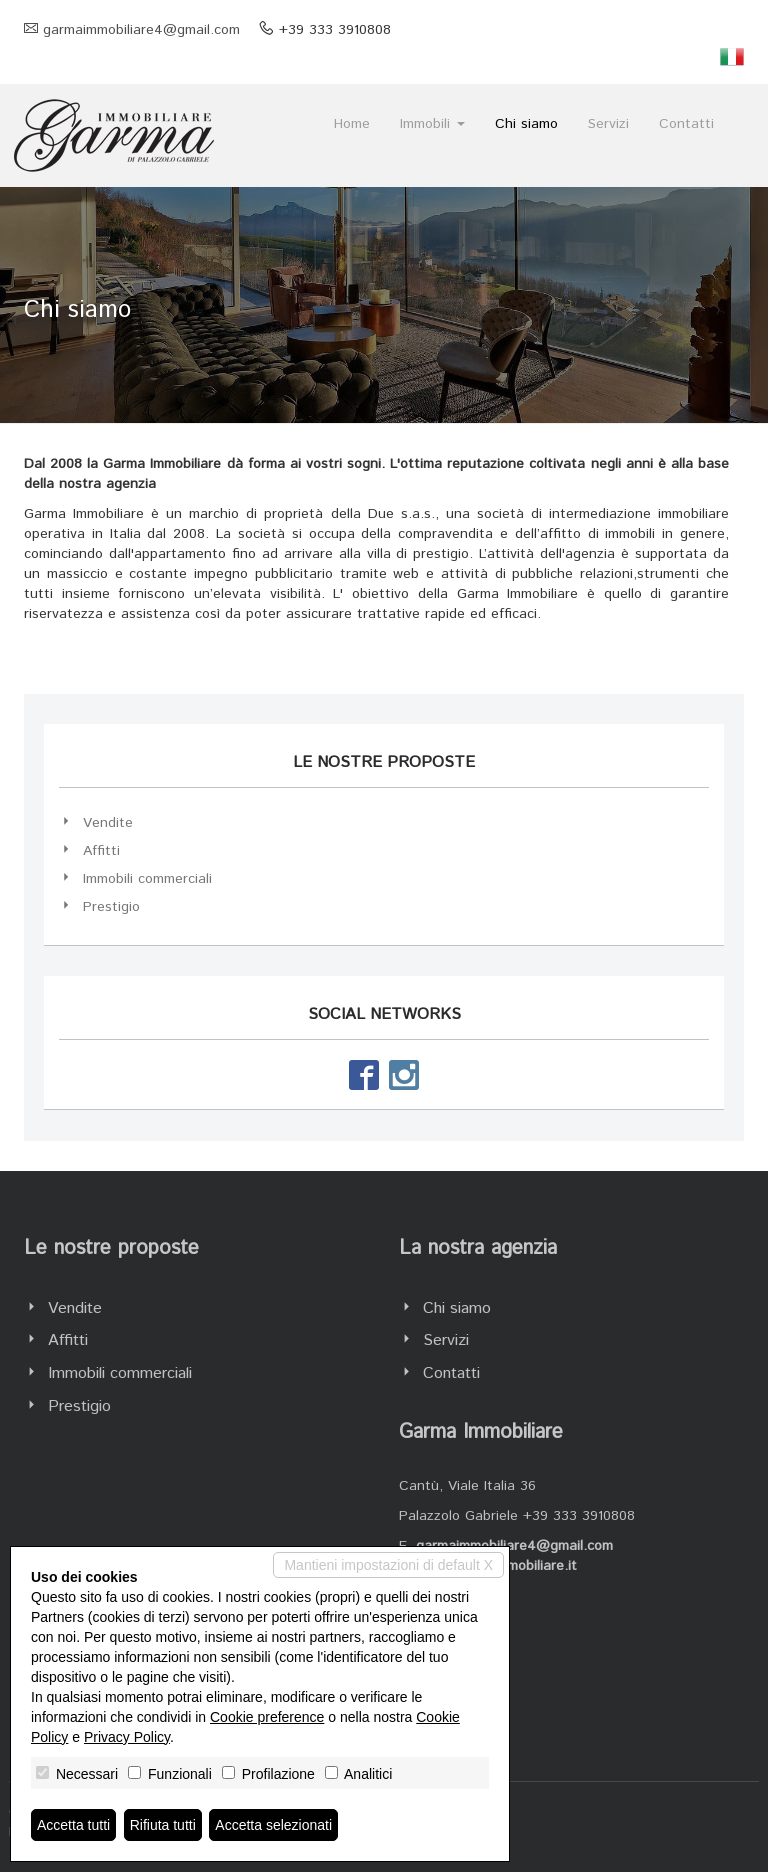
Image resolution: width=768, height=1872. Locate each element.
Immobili (432, 124)
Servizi (608, 124)
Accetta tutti (73, 1825)
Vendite (108, 823)
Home (352, 124)
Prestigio (111, 907)
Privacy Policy (127, 1737)
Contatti (686, 124)
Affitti (101, 851)
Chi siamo (526, 124)
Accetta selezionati (273, 1825)
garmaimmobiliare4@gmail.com (141, 30)
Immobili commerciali (147, 879)
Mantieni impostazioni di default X (388, 1565)
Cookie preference (267, 1717)
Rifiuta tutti (163, 1825)
